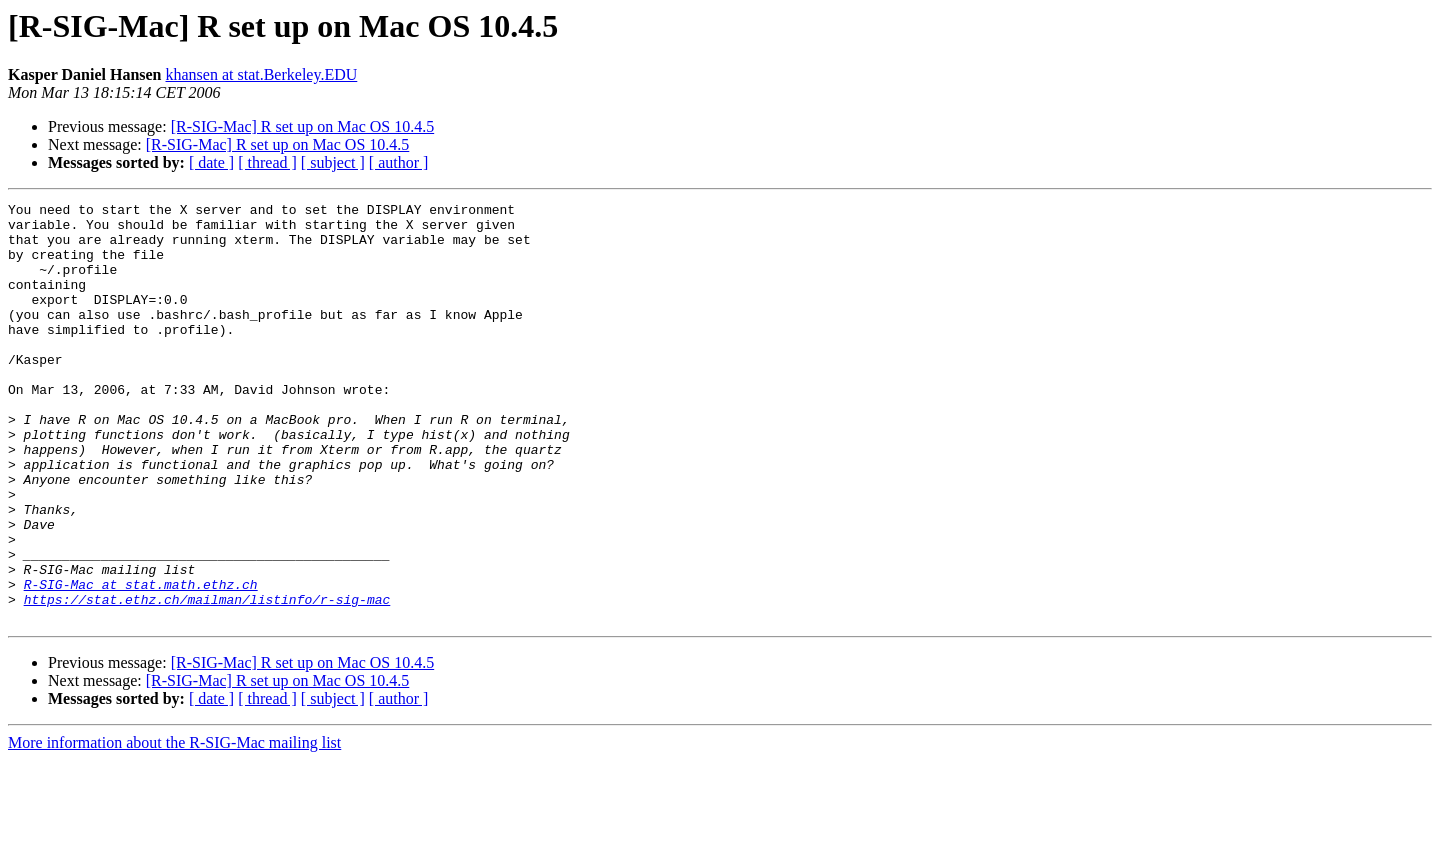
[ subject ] (333, 162)
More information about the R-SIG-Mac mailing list (174, 826)
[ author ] (399, 162)
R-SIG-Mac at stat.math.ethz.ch (141, 662)
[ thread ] (267, 162)
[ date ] (211, 162)
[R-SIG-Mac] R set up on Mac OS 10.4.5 (303, 126)
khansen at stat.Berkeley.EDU (262, 74)
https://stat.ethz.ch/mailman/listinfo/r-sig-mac (207, 680)
